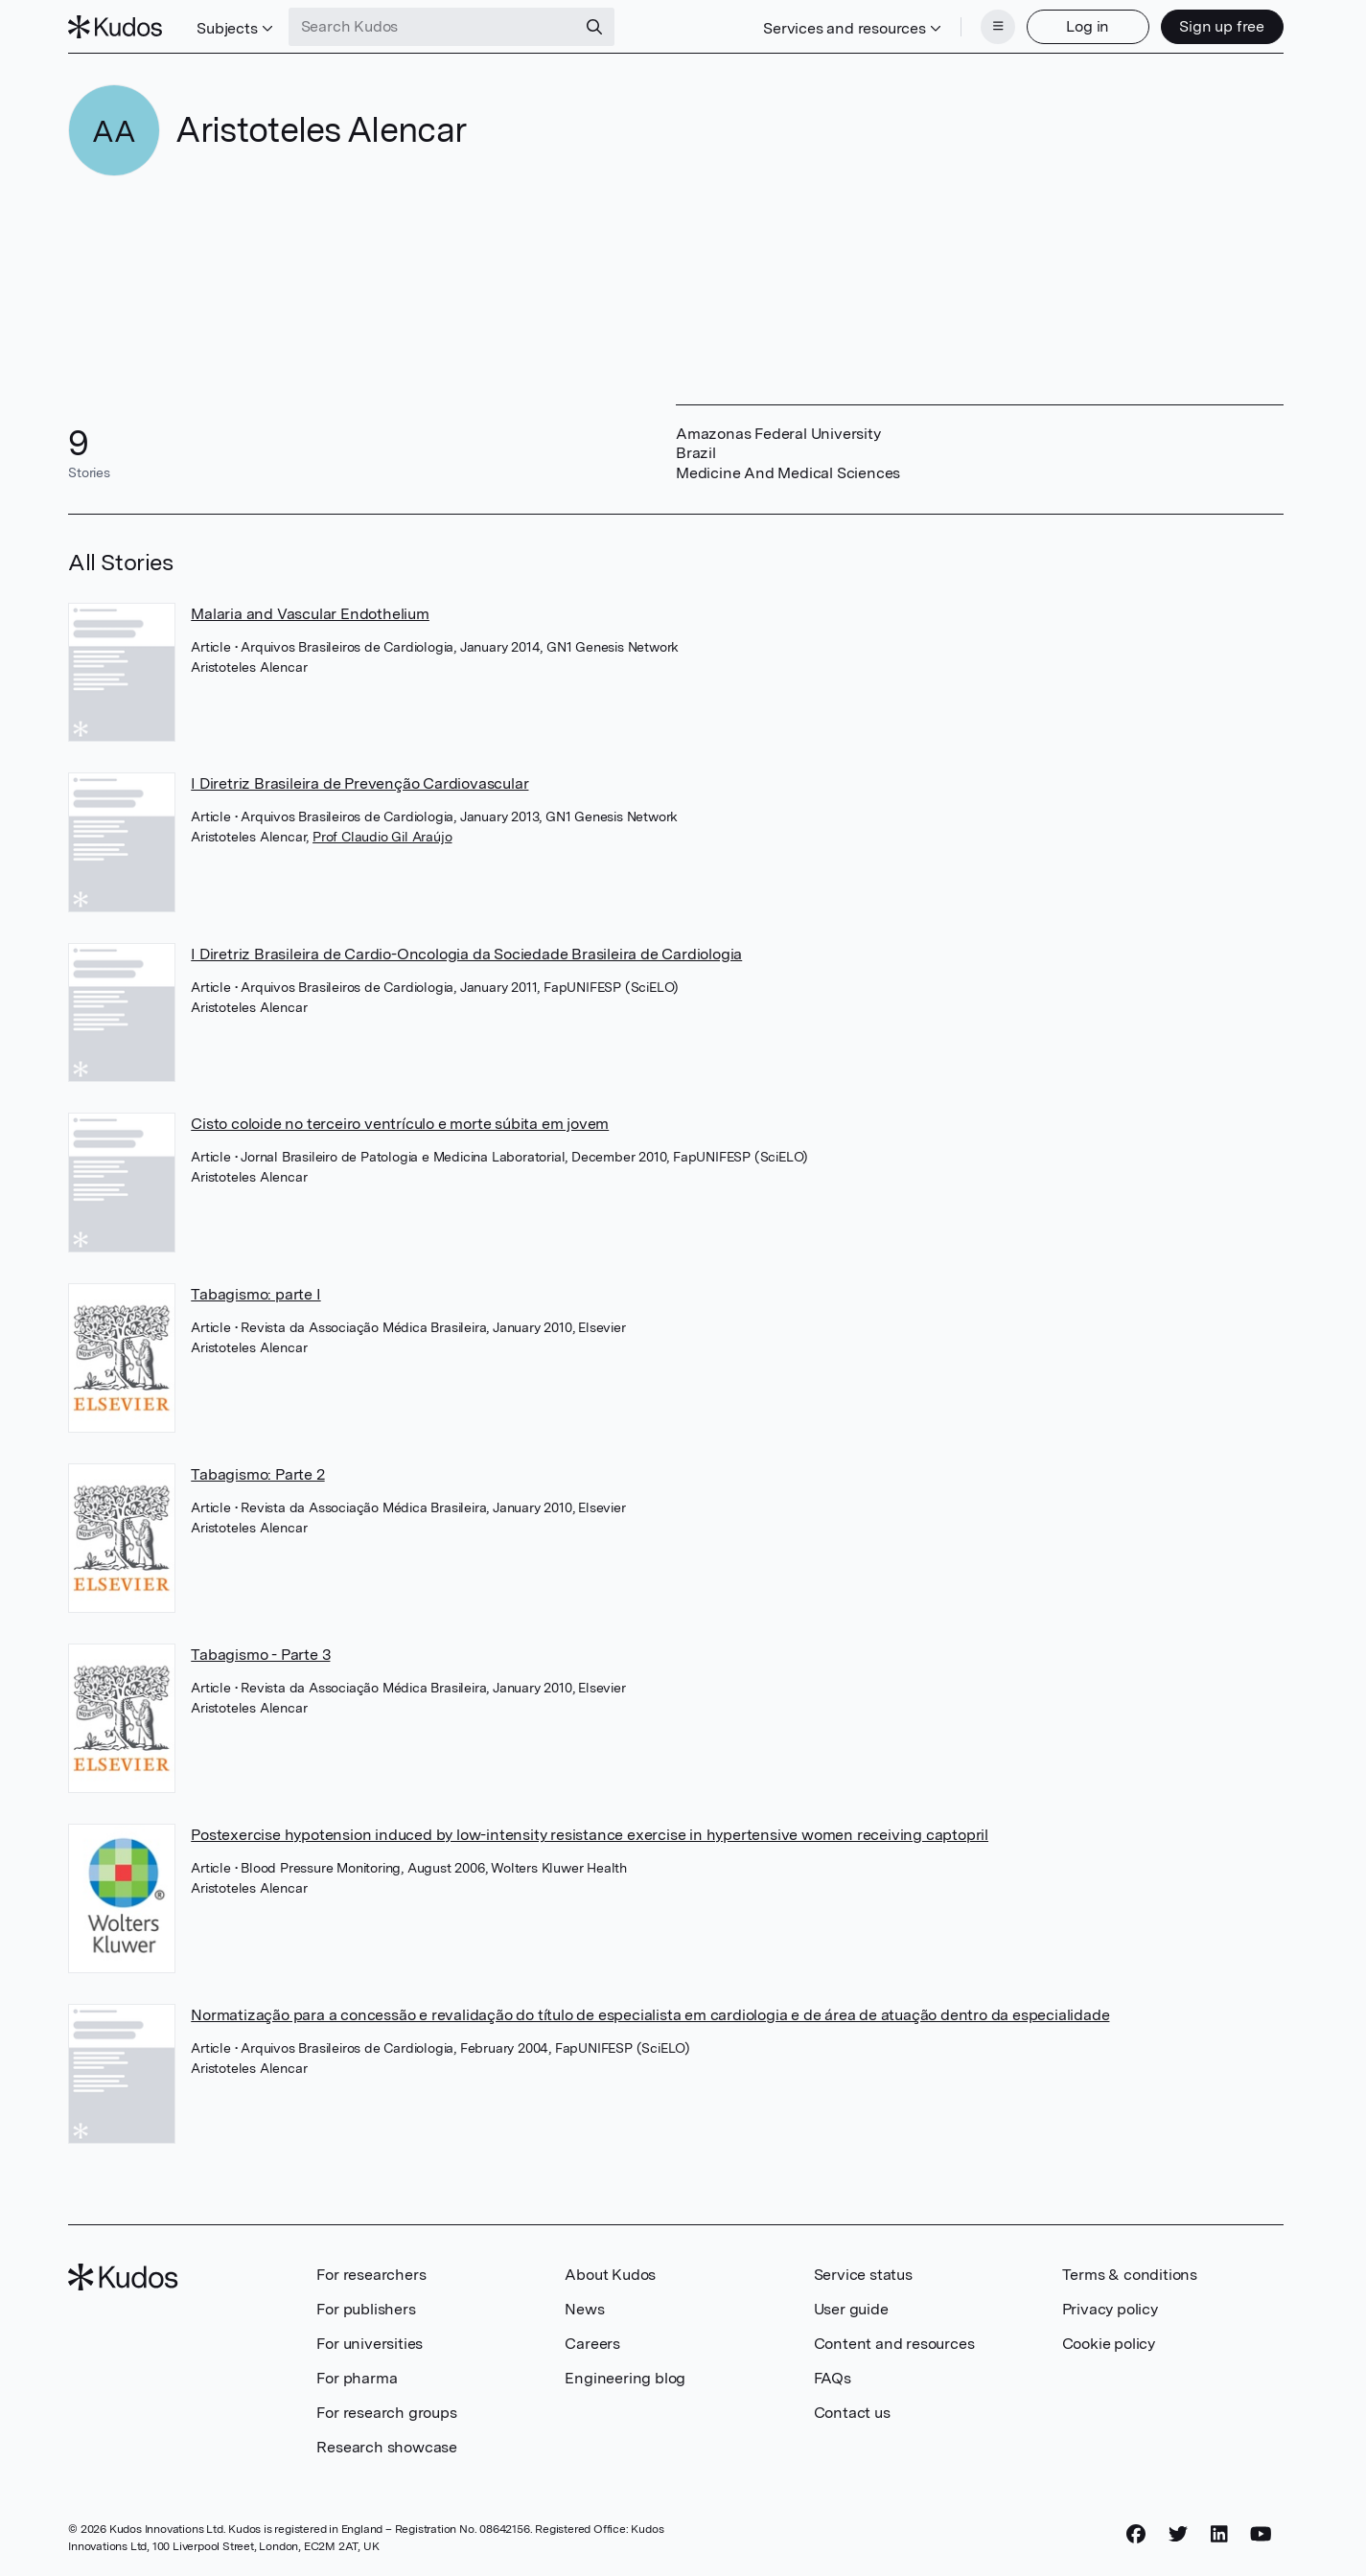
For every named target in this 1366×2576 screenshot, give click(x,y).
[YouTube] (1261, 2534)
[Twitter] (1178, 2534)
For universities (369, 2343)
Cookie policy (1108, 2343)
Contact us (852, 2413)
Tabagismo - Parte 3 (260, 1654)
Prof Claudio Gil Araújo (382, 836)
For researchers (371, 2275)
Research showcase (386, 2447)
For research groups (386, 2413)
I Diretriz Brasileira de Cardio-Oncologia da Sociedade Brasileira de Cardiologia (466, 954)
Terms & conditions (1129, 2275)
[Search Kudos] (432, 27)
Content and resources (894, 2343)
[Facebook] (1136, 2534)
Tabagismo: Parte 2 (257, 1474)
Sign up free (1221, 26)
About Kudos (610, 2275)
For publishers (365, 2309)
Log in (1087, 26)
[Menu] (998, 27)
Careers (592, 2343)
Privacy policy (1110, 2309)
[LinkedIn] (1219, 2534)
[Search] (594, 27)
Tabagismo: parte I (255, 1294)
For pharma (356, 2378)
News (584, 2309)
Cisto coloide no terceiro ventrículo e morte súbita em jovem (400, 1124)
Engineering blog (625, 2378)
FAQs (832, 2378)
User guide (851, 2309)
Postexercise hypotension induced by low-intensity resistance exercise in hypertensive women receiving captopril (589, 1835)
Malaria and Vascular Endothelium (310, 614)
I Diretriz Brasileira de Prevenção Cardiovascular (359, 783)
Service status (863, 2275)
